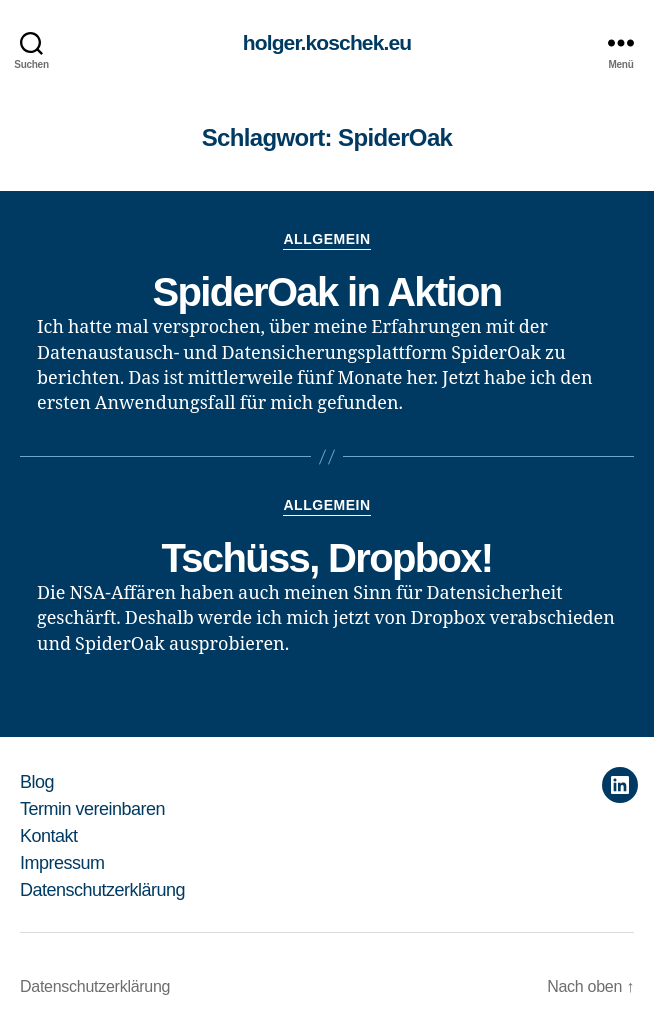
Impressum (62, 863)
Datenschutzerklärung (102, 890)
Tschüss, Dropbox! (326, 558)
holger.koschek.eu (327, 42)
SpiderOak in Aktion (326, 292)
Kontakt (49, 836)
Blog (37, 782)
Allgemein (326, 239)
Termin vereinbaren (92, 809)
